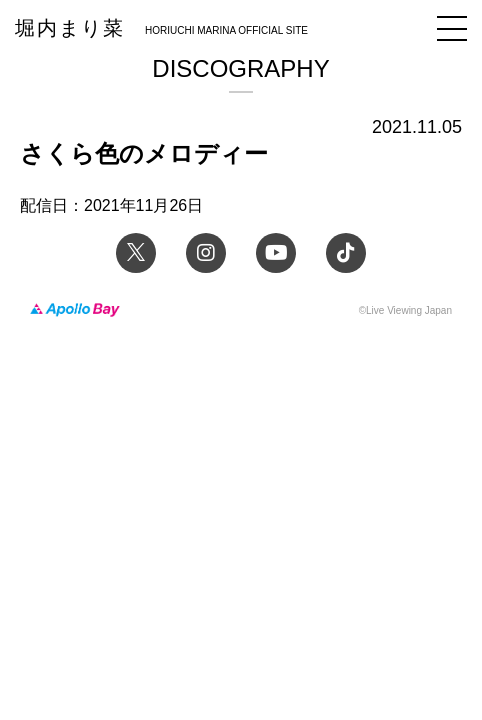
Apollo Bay (75, 310)
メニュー (452, 28)
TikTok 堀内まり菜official (346, 253)
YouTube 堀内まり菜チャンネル (276, 253)
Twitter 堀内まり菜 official (136, 253)
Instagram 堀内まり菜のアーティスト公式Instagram (206, 253)
